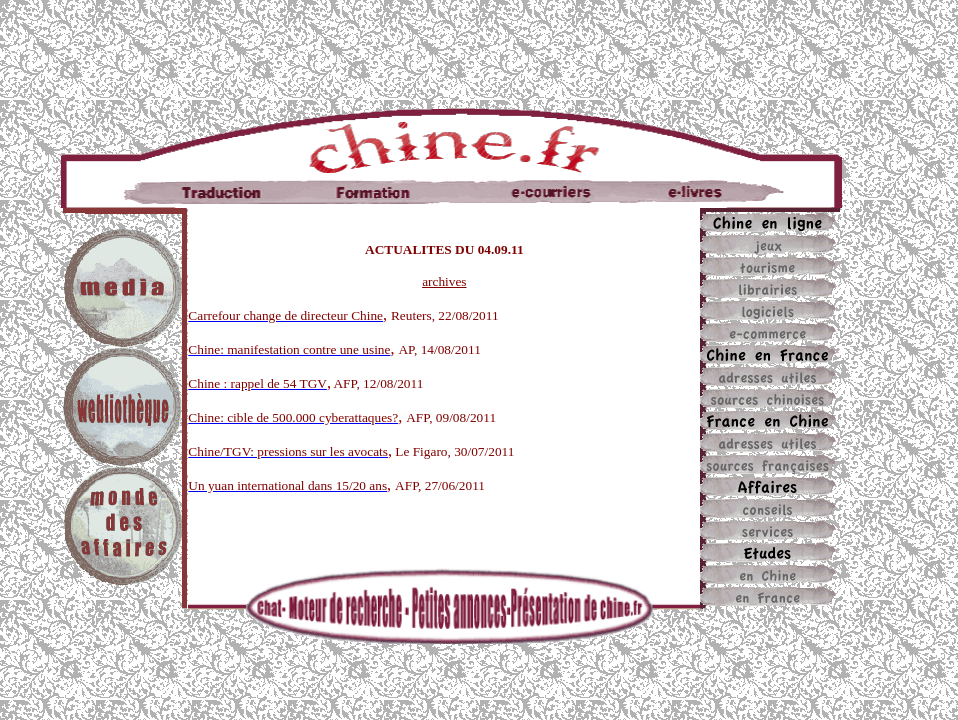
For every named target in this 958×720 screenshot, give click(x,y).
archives (444, 281)
